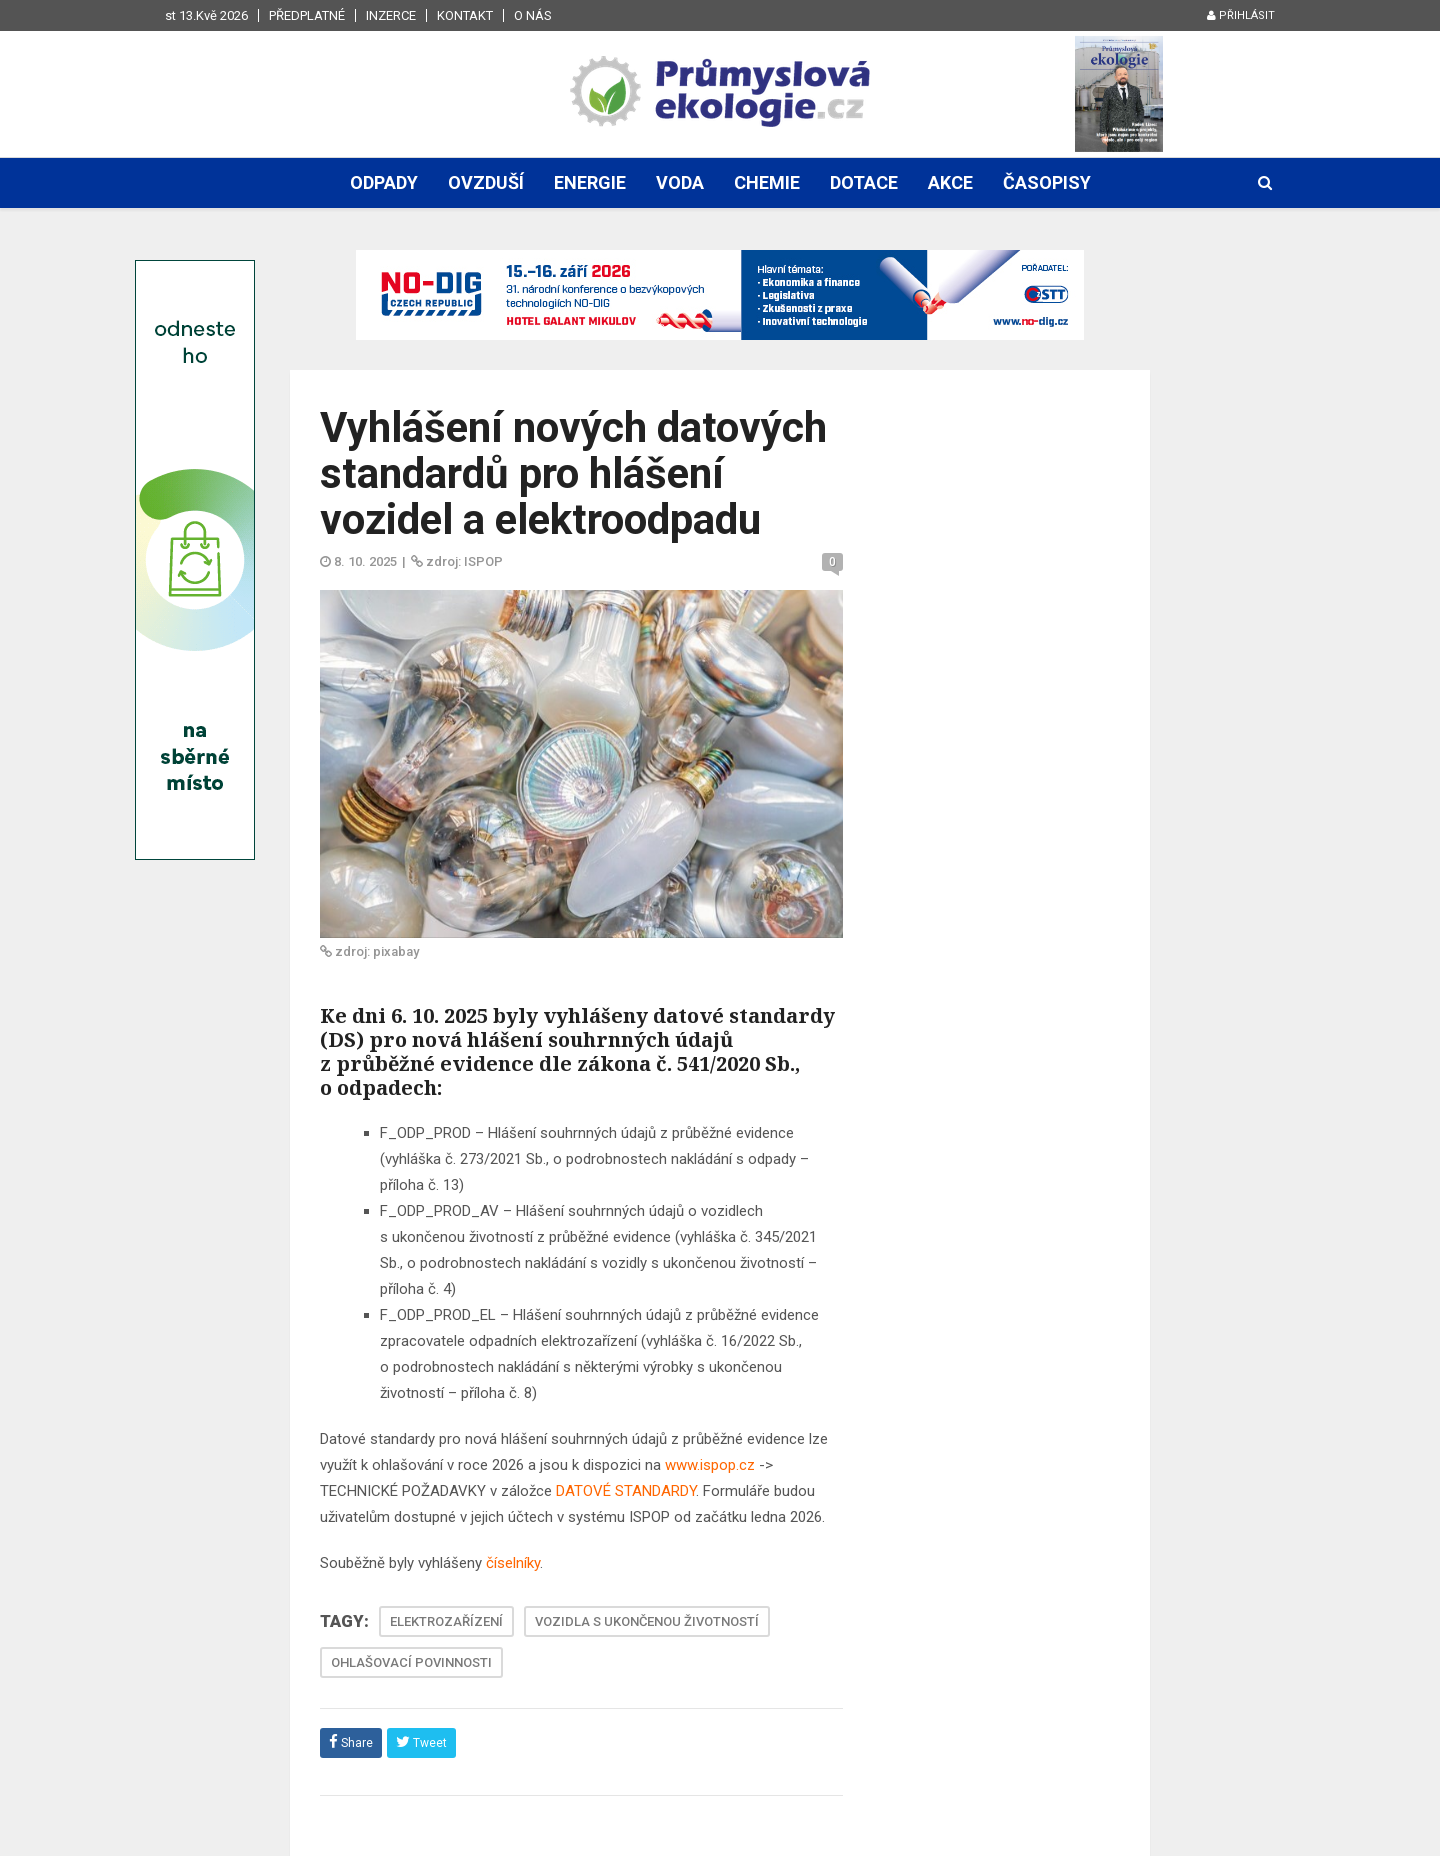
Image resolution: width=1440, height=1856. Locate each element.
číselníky (513, 1563)
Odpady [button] (384, 182)
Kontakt (465, 15)
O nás (533, 15)
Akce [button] (950, 182)
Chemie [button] (767, 182)
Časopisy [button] (1047, 182)
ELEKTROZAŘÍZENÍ (446, 1621)
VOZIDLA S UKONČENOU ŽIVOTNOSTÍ (647, 1621)
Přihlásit (1241, 15)
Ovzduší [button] (486, 182)
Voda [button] (680, 182)
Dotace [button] (864, 182)
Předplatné (307, 15)
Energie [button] (590, 182)
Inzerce (391, 15)
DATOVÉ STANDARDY (626, 1491)
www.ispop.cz (710, 1465)
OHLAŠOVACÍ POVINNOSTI (411, 1662)
